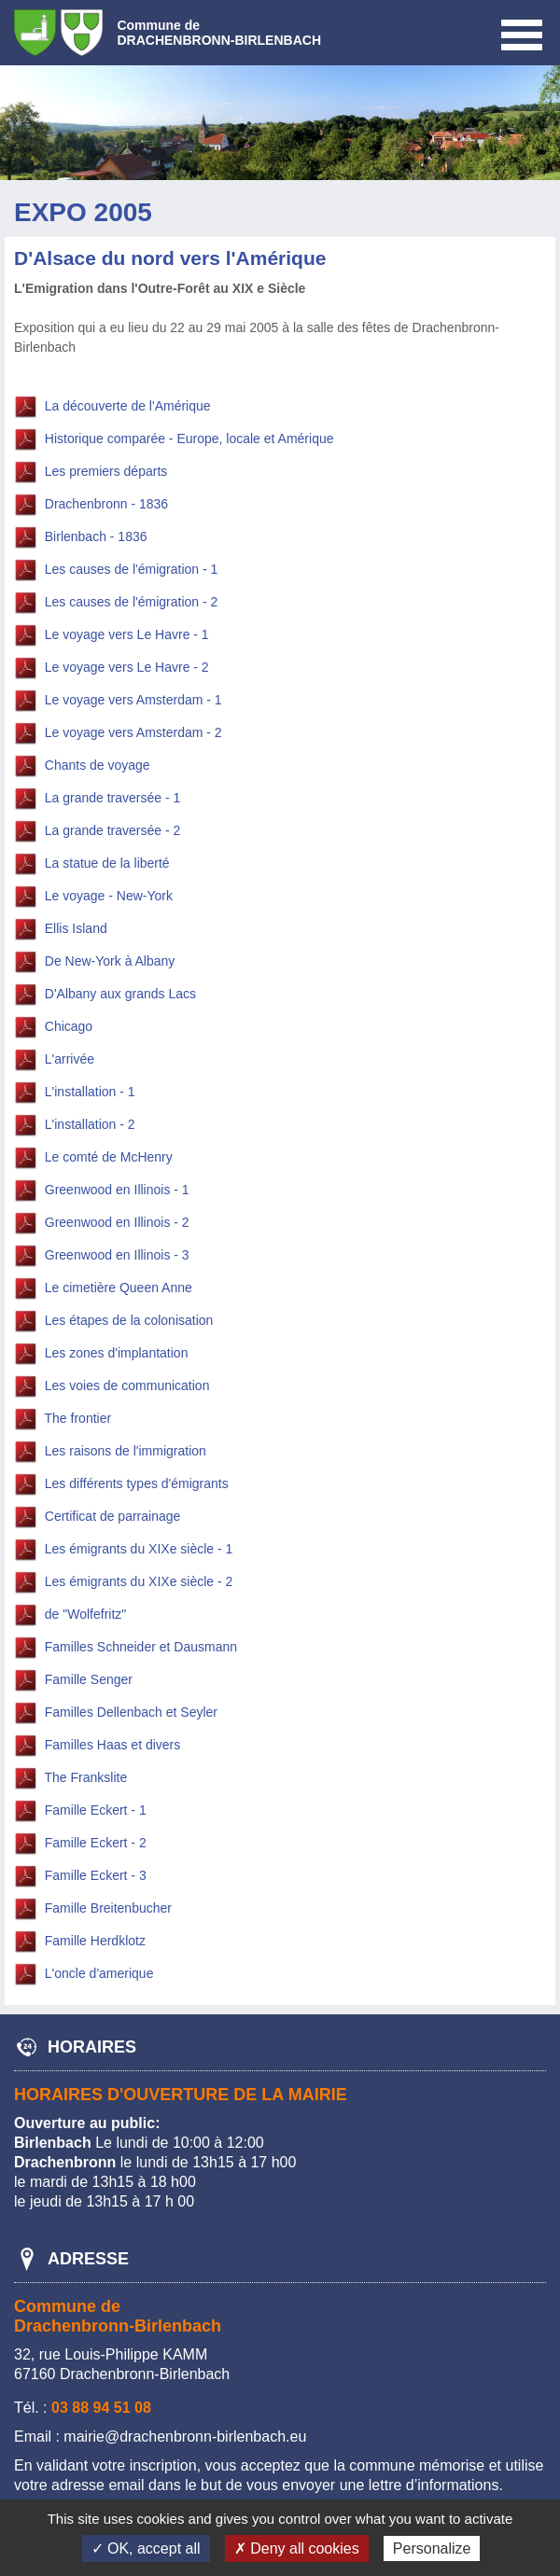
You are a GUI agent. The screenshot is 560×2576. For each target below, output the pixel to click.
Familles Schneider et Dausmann (141, 1647)
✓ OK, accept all (146, 2548)
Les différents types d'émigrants (137, 1484)
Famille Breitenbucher (108, 1908)
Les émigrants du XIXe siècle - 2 (139, 1582)
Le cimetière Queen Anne (118, 1288)
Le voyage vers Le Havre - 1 (127, 635)
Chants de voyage (97, 766)
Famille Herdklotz (95, 1941)
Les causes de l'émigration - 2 (131, 602)
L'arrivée (69, 1059)
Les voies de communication (127, 1386)
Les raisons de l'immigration (125, 1451)
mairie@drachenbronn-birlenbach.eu (184, 2436)
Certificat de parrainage (113, 1517)
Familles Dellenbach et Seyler (131, 1713)
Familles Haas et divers (113, 1745)
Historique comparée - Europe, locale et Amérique (189, 439)
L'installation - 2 (90, 1125)
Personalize (432, 2548)
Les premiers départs (106, 472)
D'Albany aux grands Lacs (120, 994)
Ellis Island (76, 929)
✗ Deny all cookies (296, 2548)
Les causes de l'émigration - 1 (131, 570)
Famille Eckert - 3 (96, 1876)
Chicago (68, 1027)
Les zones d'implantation (117, 1353)
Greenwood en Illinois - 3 (117, 1255)
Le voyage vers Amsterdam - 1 (133, 700)
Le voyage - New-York (109, 896)
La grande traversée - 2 (113, 831)
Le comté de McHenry (109, 1157)
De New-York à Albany (110, 961)
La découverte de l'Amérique (128, 406)
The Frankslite (86, 1778)
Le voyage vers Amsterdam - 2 (133, 733)
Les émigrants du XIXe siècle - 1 (139, 1549)
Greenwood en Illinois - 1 (117, 1190)
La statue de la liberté (107, 863)
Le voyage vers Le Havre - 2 (127, 668)
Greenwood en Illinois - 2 (117, 1223)
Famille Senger (89, 1680)
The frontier (78, 1419)
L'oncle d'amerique (99, 1974)
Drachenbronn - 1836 (106, 504)
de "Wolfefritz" (86, 1615)
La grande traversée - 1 (113, 798)
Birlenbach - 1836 (96, 537)
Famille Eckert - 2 (96, 1843)
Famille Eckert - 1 (96, 1810)
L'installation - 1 (90, 1092)
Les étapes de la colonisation (129, 1321)
